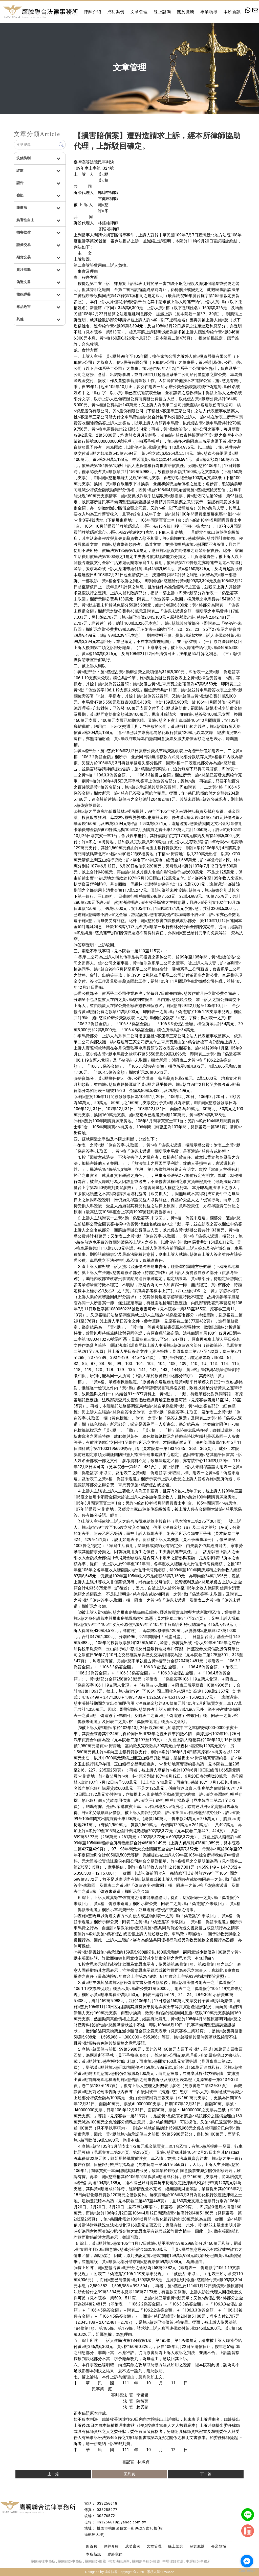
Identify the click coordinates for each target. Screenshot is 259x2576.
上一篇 (53, 2474)
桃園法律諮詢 (119, 2561)
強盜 (20, 195)
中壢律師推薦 (173, 2561)
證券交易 (23, 245)
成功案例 (115, 11)
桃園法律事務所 (43, 2561)
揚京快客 (111, 2572)
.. (145, 2572)
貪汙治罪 (23, 269)
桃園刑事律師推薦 (146, 2561)
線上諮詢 (162, 11)
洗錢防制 (23, 158)
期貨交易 (23, 257)
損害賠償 (23, 232)
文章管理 (139, 11)
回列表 (129, 2474)
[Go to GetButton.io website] (247, 2570)
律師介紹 (92, 11)
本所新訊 (232, 11)
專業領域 (209, 11)
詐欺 (20, 170)
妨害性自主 (25, 220)
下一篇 (205, 2474)
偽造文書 (23, 282)
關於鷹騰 (185, 11)
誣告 (20, 183)
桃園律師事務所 (70, 2561)
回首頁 (91, 2546)
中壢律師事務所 (198, 2561)
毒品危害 (23, 307)
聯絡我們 (115, 2554)
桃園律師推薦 (95, 2561)
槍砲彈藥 (23, 294)
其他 (20, 319)
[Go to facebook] (247, 2561)
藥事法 (21, 208)
